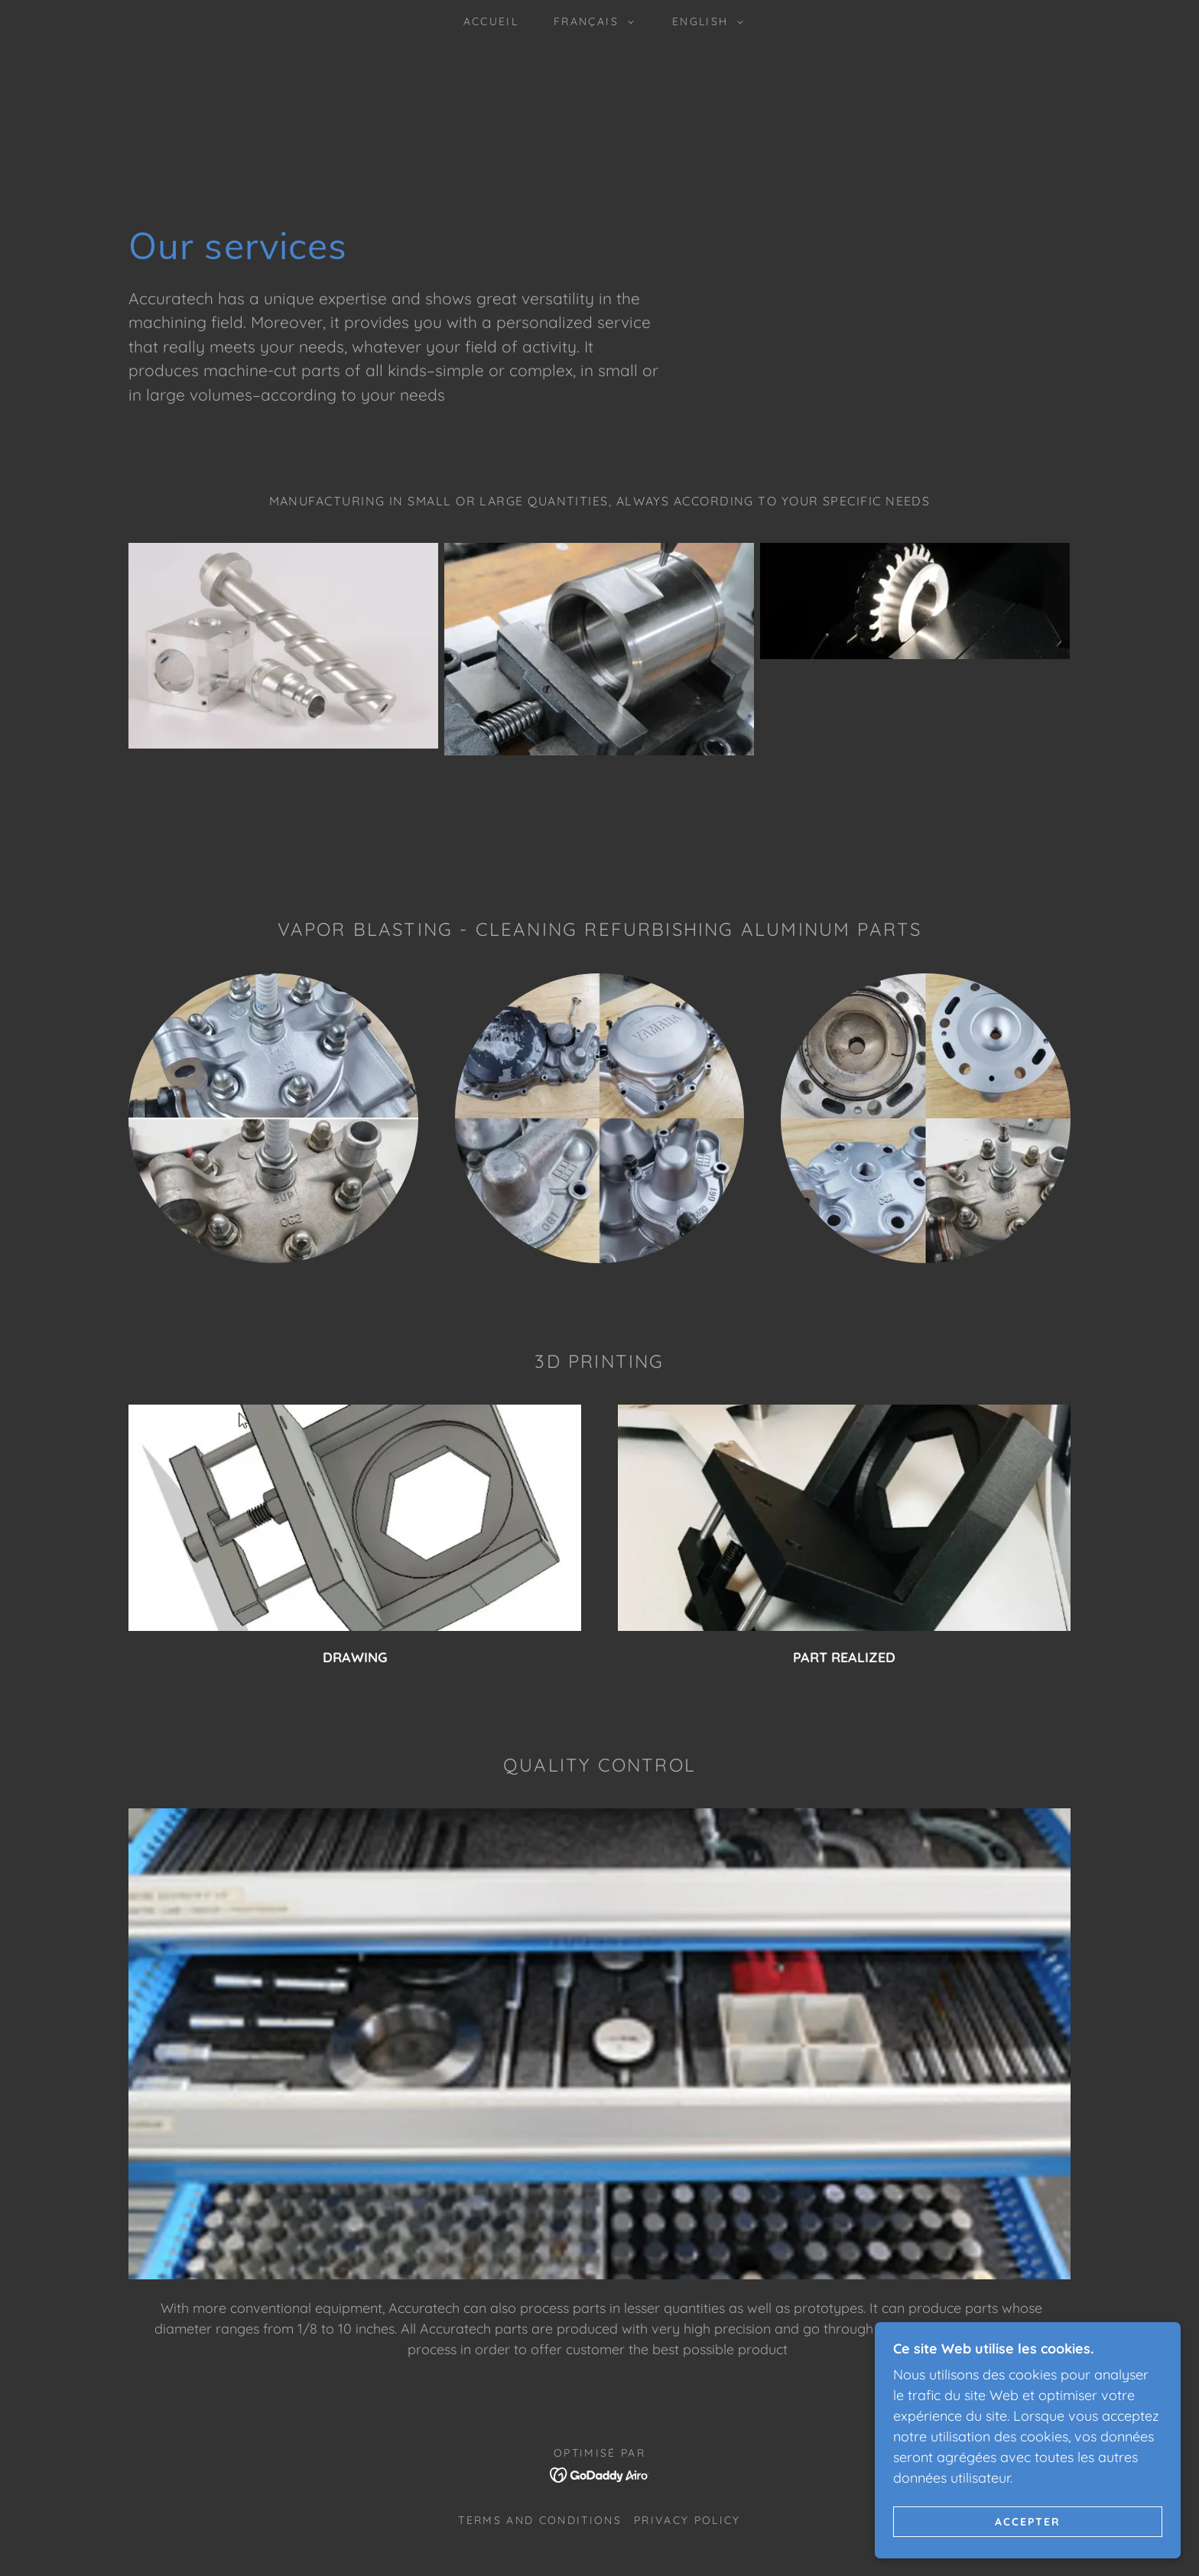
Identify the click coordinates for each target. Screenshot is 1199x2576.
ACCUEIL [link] (490, 21)
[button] (590, 21)
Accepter (1028, 2521)
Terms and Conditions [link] (540, 2520)
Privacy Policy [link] (687, 2520)
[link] (600, 2473)
